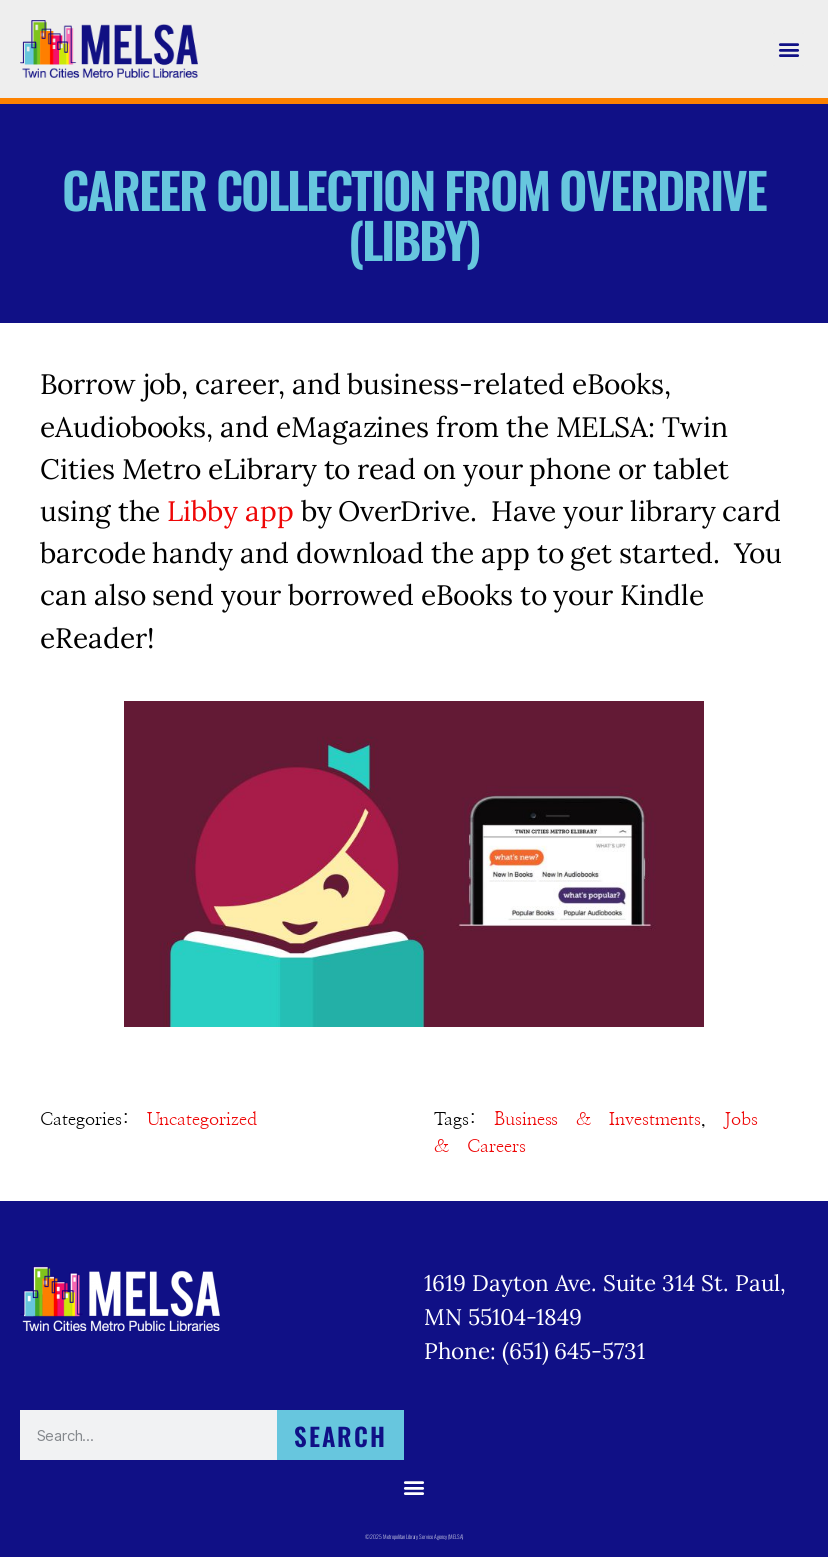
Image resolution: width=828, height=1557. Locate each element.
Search (341, 1435)
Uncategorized (202, 1120)
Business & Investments (597, 1120)
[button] (788, 49)
